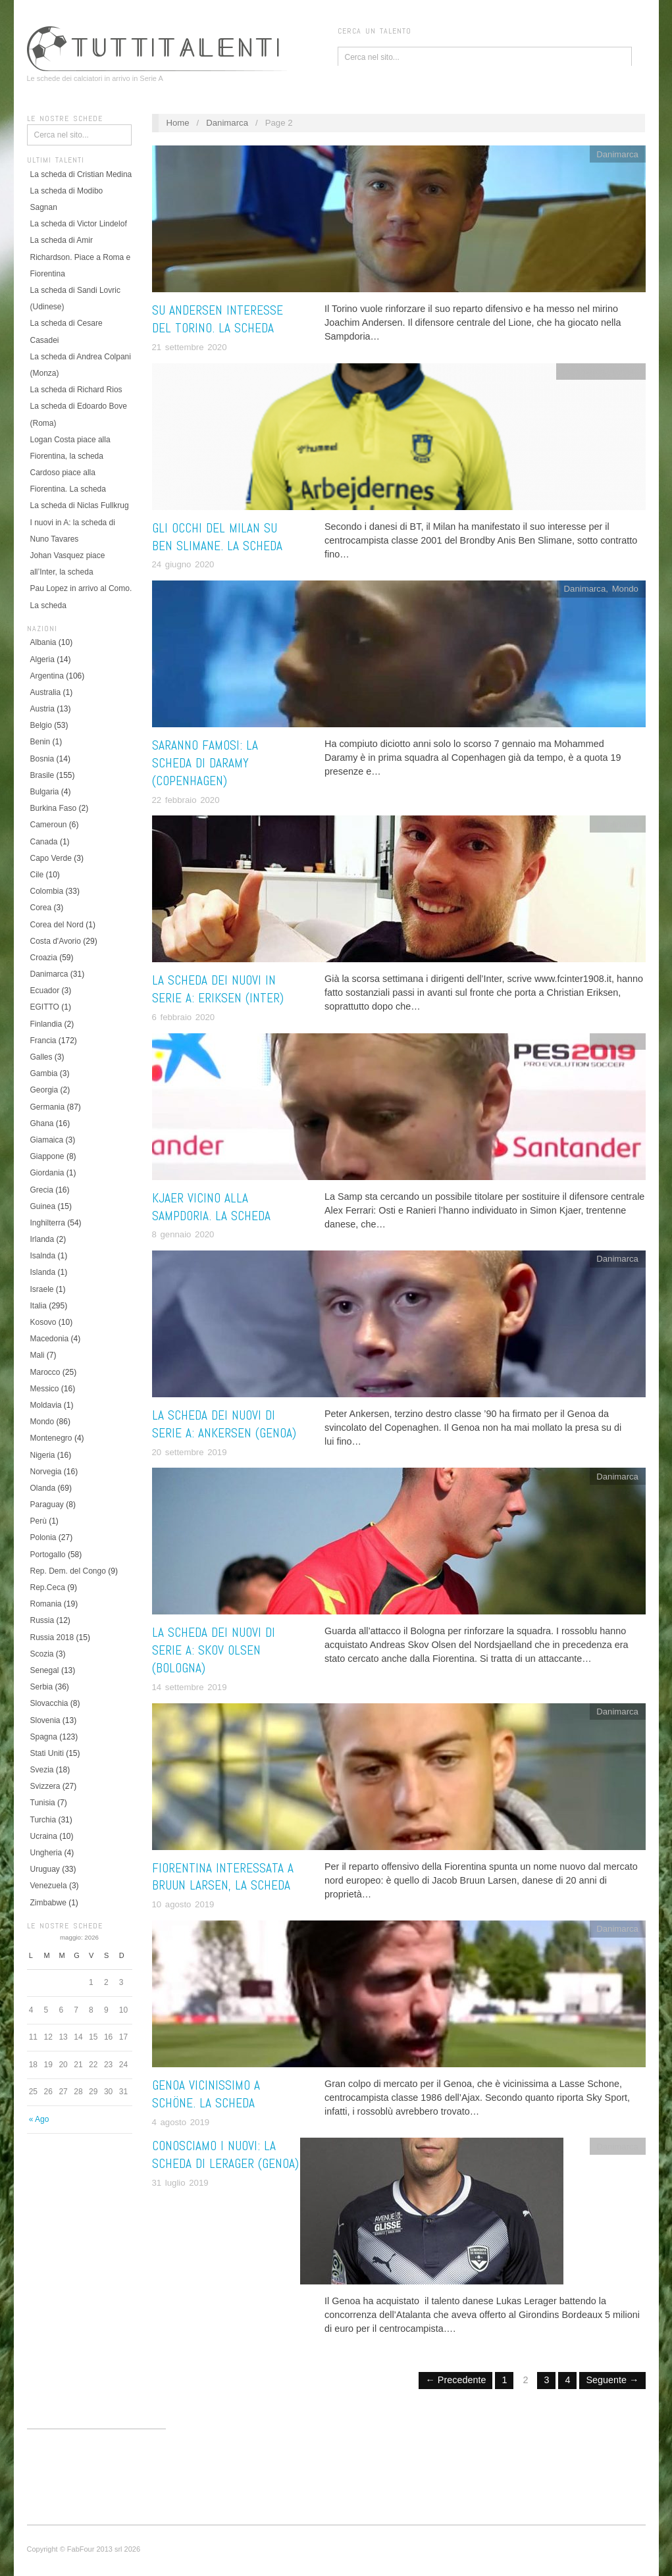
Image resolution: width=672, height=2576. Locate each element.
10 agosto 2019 (183, 1904)
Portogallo (48, 1554)
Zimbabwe (48, 1902)
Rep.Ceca (47, 1587)
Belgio (41, 725)
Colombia (47, 891)
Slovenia (45, 1720)
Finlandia (46, 1024)
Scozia (42, 1654)
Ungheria (46, 1852)
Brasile (42, 775)
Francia (43, 1040)
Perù (38, 1521)
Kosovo (43, 1322)
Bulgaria (44, 791)
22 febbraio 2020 (186, 800)
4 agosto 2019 (181, 2122)
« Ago (39, 2119)
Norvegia (46, 1471)
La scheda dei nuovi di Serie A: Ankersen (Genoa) (224, 1424)
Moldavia (46, 1405)
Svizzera (45, 1786)
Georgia (44, 1090)
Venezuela (48, 1885)
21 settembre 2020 (189, 347)
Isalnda (43, 1255)
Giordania (47, 1172)
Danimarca (49, 974)
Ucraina (43, 1836)
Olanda (43, 1488)
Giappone (47, 1156)
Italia (38, 1305)
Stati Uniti (47, 1753)
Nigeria (42, 1455)
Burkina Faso (53, 808)
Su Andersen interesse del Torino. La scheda (217, 319)
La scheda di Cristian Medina (81, 174)
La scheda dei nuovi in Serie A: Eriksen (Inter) (218, 989)
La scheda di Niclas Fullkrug (79, 505)
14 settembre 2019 (189, 1687)
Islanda (43, 1272)
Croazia (43, 957)
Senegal (44, 1670)
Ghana (42, 1123)
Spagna (43, 1736)
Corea (41, 907)
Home (177, 123)
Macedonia (49, 1338)
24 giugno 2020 (183, 564)
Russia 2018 (52, 1637)
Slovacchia (49, 1703)
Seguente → (612, 2380)
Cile (37, 874)
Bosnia (42, 758)
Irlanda (42, 1239)
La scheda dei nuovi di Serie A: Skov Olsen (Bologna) (213, 1650)
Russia (42, 1620)
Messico (44, 1388)
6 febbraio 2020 (183, 1017)
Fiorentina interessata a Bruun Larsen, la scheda (223, 1877)
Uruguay (45, 1869)
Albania (43, 642)
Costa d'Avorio (55, 941)
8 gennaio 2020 (183, 1234)
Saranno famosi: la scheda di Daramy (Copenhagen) (205, 763)
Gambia (44, 1073)
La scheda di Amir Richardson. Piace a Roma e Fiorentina (80, 257)
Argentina (47, 676)
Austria (42, 708)
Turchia (43, 1819)
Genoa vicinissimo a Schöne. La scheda (206, 2094)
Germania (47, 1107)
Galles (41, 1057)
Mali (37, 1355)
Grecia (41, 1190)
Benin (40, 741)
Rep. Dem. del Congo (68, 1571)
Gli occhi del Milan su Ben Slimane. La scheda (217, 537)
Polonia (43, 1537)
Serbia (41, 1686)
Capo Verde (51, 858)
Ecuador (45, 990)
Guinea (43, 1206)
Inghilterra (47, 1222)
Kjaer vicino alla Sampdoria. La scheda (211, 1207)
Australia (45, 692)
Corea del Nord (57, 924)
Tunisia (42, 1802)
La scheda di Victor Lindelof (78, 223)
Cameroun (48, 824)
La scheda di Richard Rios (76, 389)
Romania (46, 1604)
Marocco (45, 1372)
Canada (44, 841)
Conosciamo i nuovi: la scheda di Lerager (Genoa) (225, 2155)
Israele (42, 1289)
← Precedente (455, 2380)
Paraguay (47, 1504)
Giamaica (47, 1140)
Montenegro (51, 1438)
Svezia (42, 1769)
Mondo (42, 1421)
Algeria (42, 659)
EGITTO (44, 1007)
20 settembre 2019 (189, 1452)
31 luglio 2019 (180, 2183)
